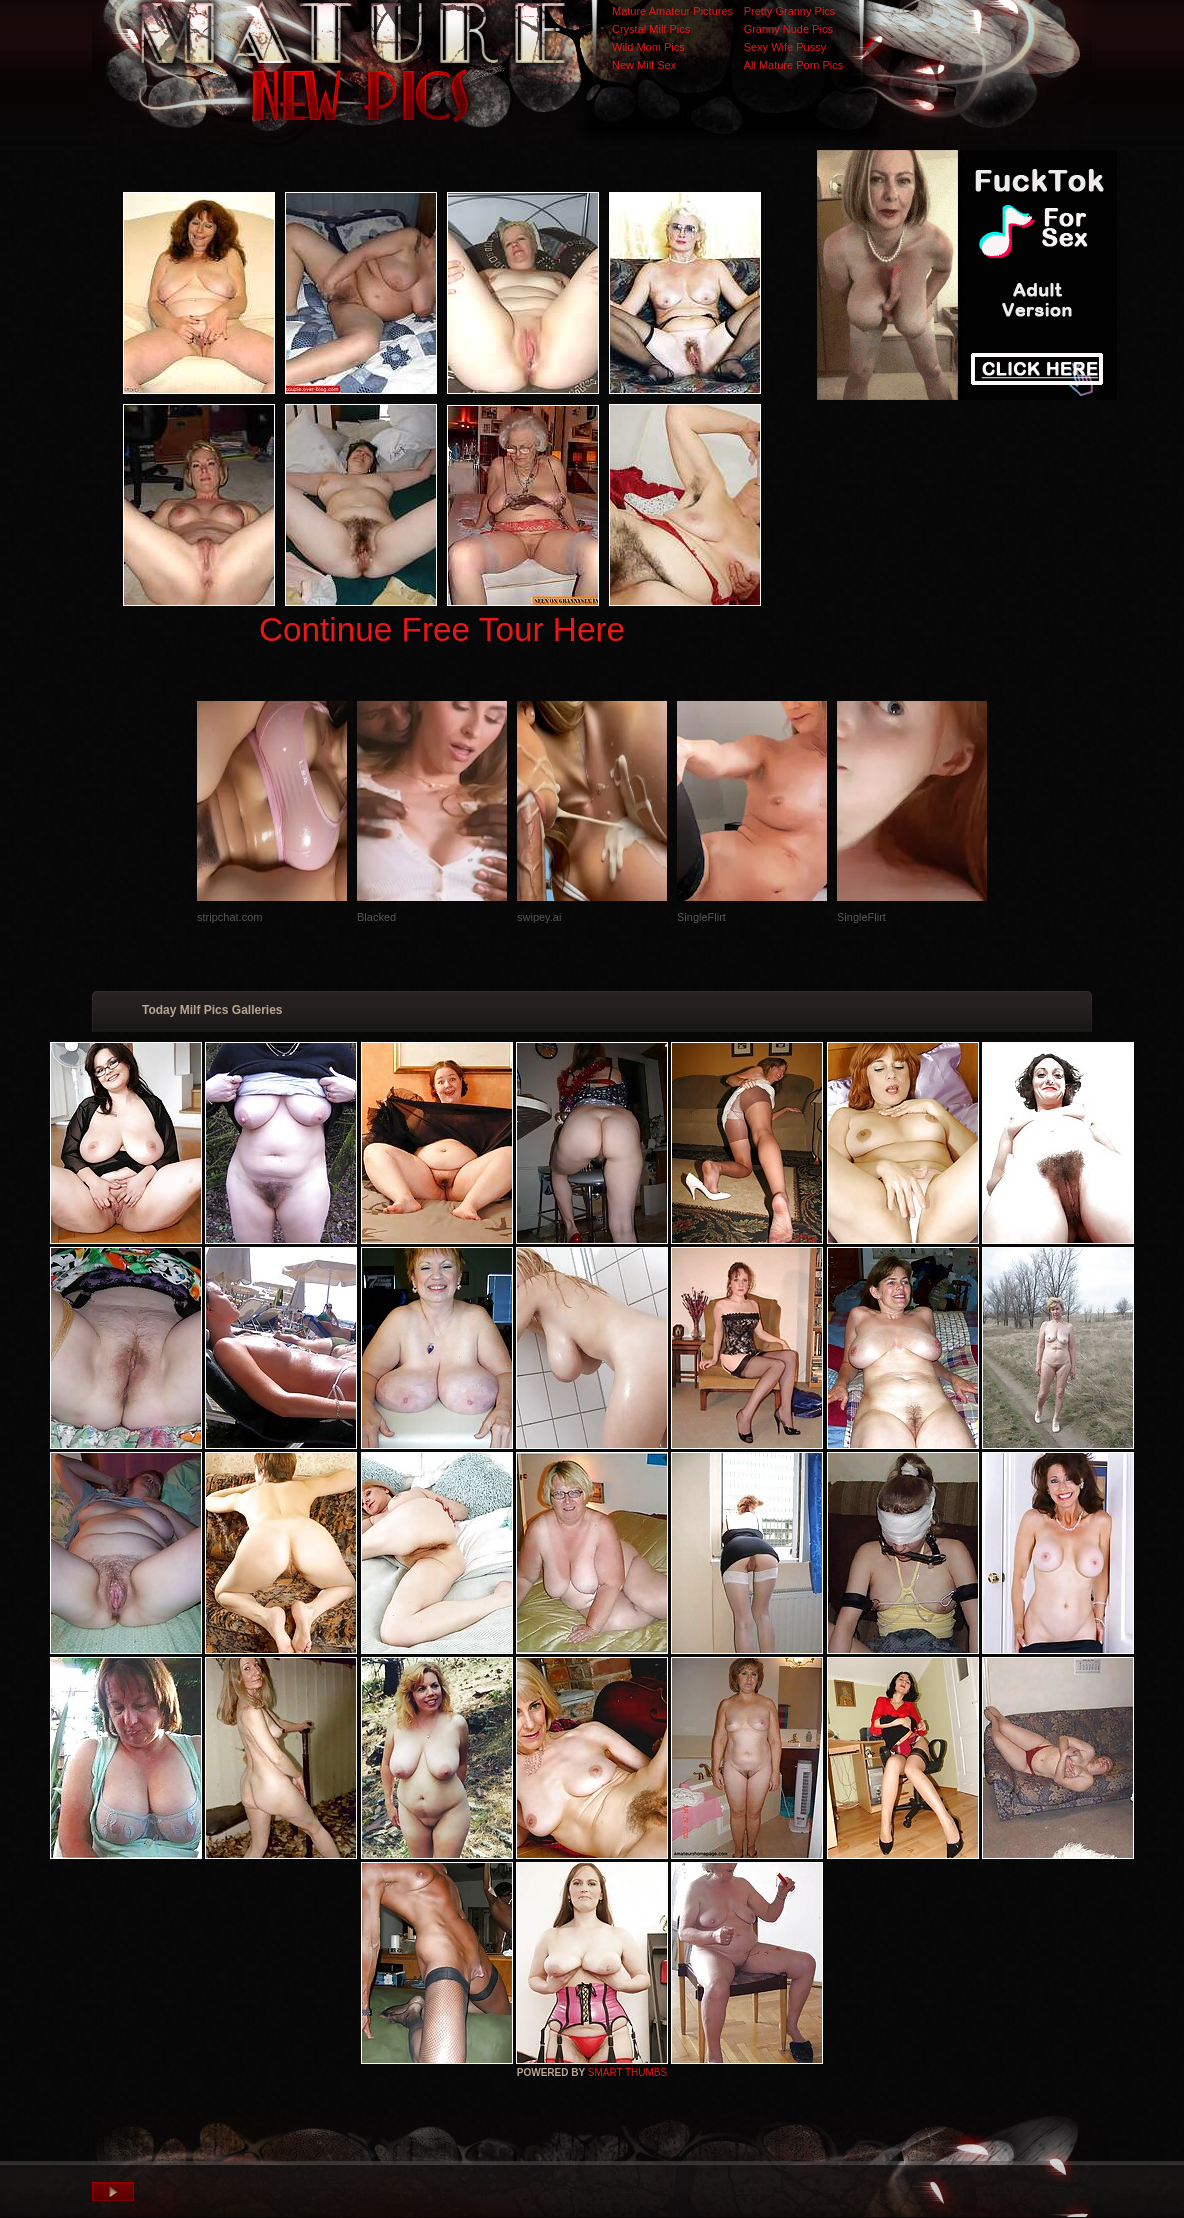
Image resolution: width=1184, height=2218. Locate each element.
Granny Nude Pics (788, 29)
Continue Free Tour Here (442, 629)
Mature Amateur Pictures (672, 11)
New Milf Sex (644, 65)
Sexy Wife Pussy (785, 47)
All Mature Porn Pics (794, 65)
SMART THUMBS (627, 2072)
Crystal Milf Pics (651, 29)
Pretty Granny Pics (790, 11)
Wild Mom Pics (648, 47)
